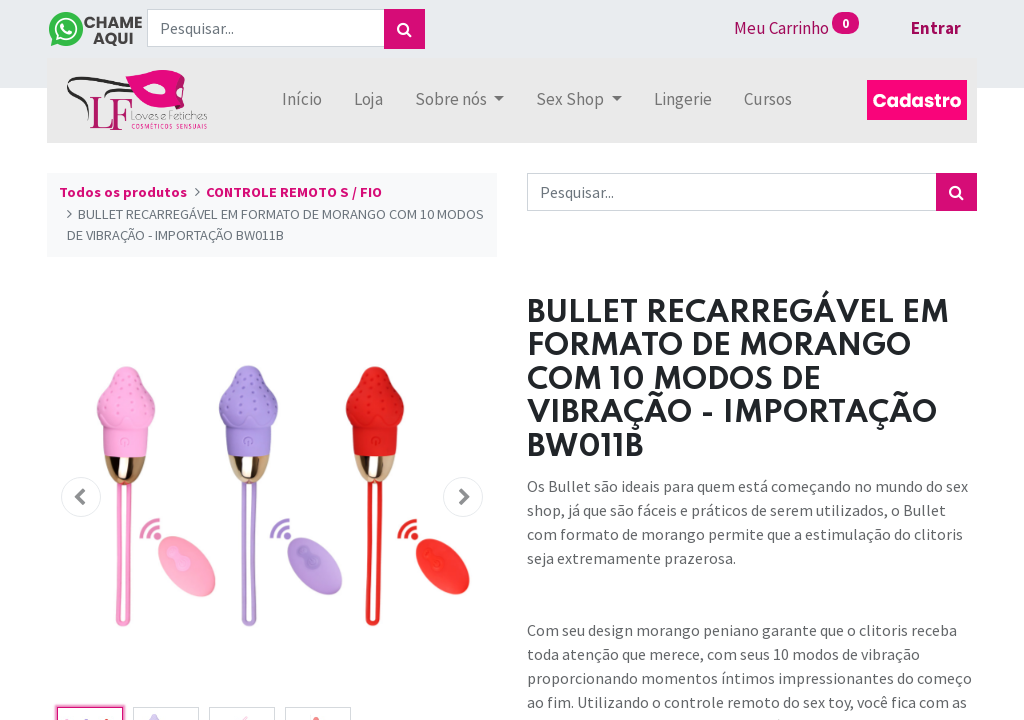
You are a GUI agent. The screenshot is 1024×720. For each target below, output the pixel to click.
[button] (81, 497)
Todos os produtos (123, 192)
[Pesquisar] (404, 29)
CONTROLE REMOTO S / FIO (294, 192)
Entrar (936, 28)
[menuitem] (302, 100)
